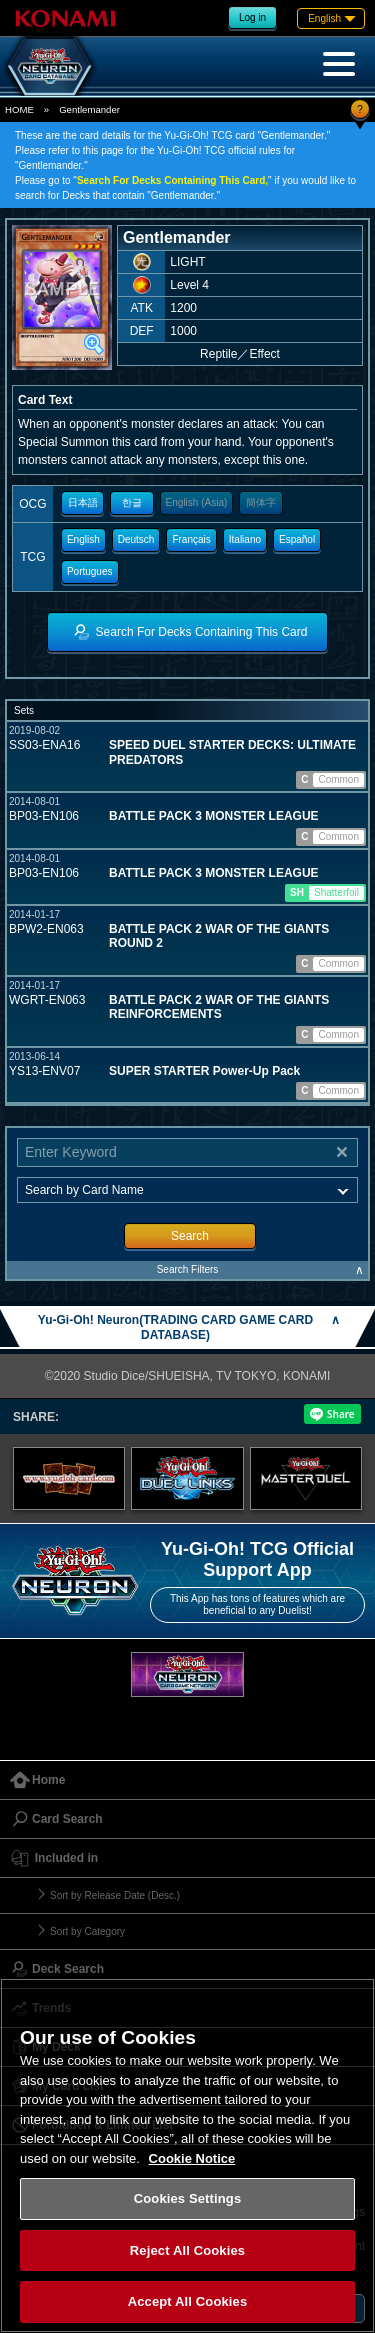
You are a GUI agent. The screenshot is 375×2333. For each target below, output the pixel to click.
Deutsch (136, 539)
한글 (132, 502)
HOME (19, 109)
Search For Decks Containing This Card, (172, 180)
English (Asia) (197, 502)
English (83, 539)
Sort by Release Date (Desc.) (115, 1895)
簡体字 (261, 502)
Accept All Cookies (188, 2301)
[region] (187, 2155)
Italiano (245, 539)
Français (191, 539)
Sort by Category (87, 1931)
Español (297, 539)
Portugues (90, 571)
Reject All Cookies (187, 2250)
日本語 (83, 502)
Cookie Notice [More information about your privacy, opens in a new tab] (192, 2158)
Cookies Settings (188, 2198)
